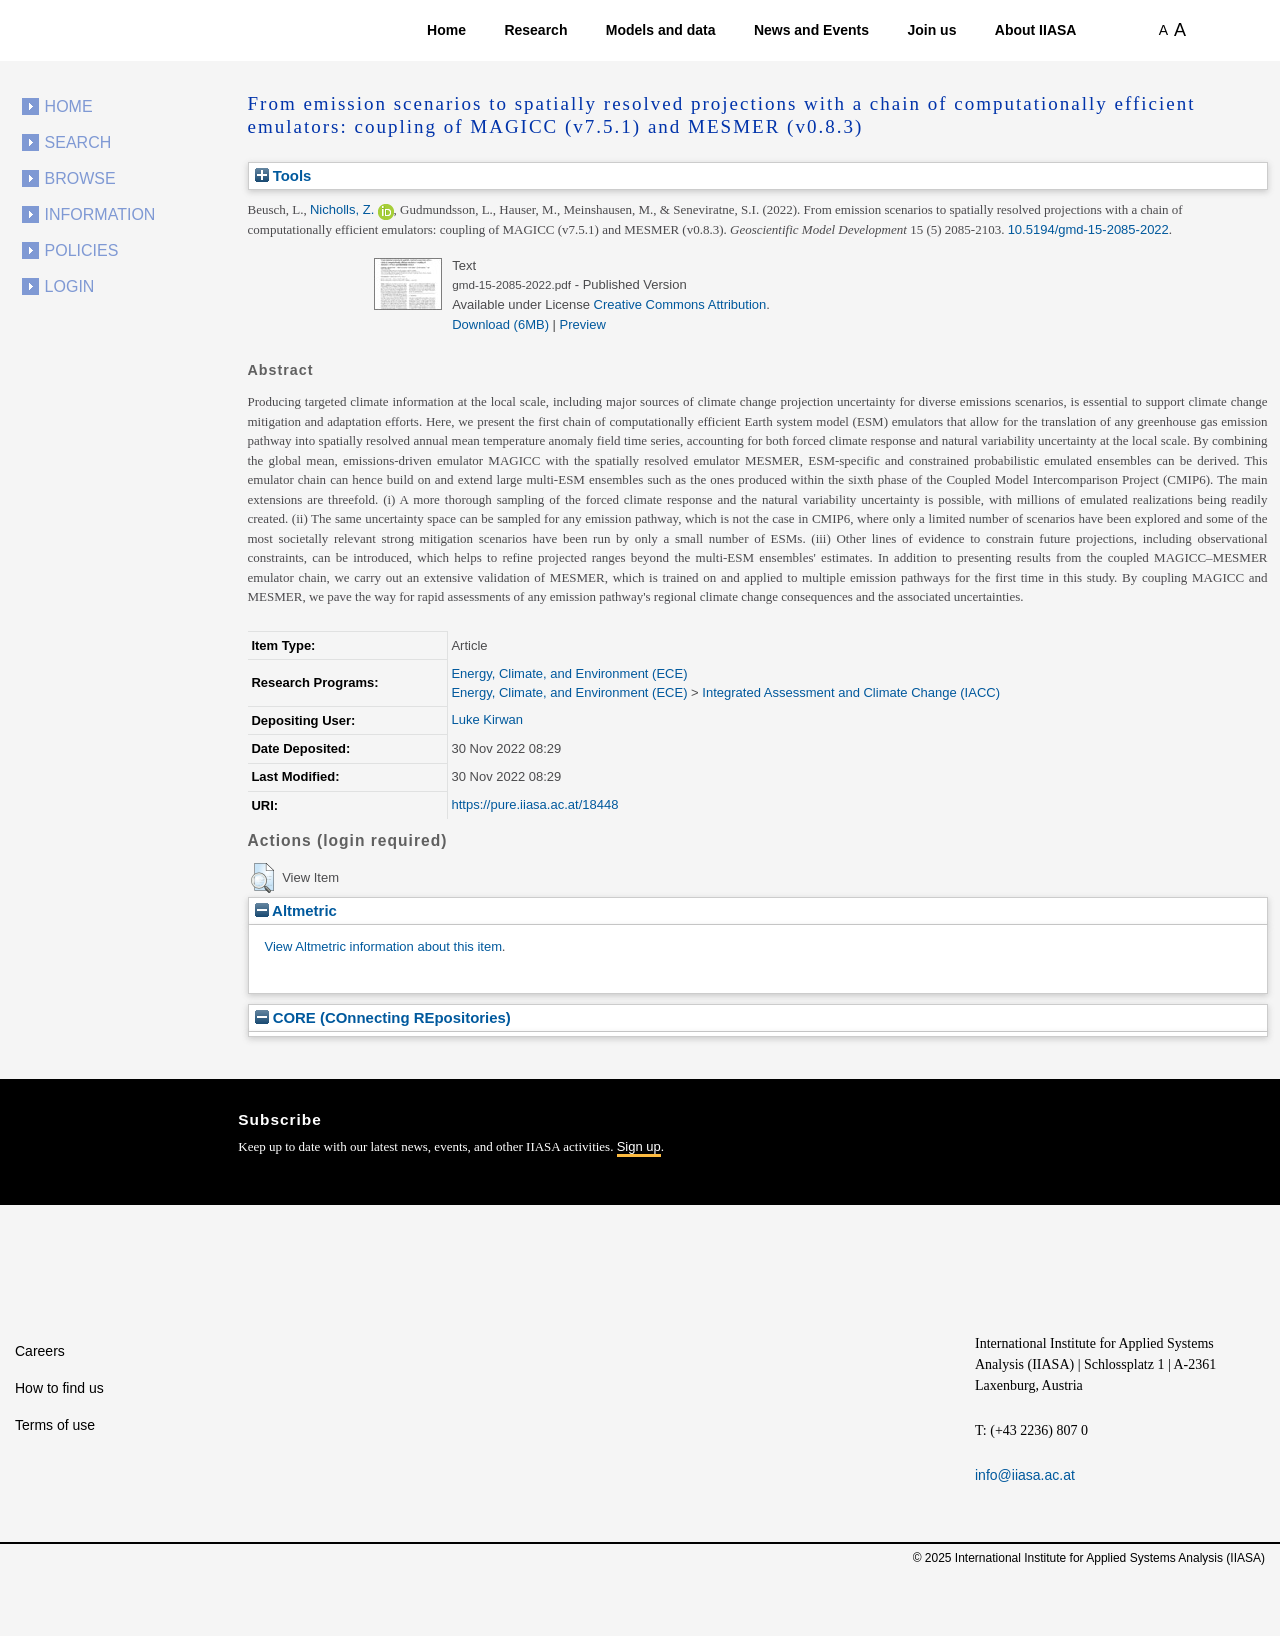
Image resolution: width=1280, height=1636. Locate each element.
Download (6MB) (500, 324)
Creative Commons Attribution (680, 304)
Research (535, 30)
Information (100, 214)
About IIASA (1036, 30)
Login (70, 286)
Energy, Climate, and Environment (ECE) (569, 673)
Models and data (661, 30)
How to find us (59, 1388)
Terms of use (55, 1425)
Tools (283, 175)
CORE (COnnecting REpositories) (383, 1017)
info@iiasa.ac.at (1025, 1475)
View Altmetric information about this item (383, 946)
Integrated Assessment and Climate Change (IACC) (851, 692)
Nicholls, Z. (342, 209)
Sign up (639, 1146)
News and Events (811, 30)
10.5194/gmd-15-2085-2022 (1088, 229)
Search (78, 142)
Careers (40, 1351)
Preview (583, 324)
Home (446, 30)
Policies (82, 250)
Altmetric (296, 910)
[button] (262, 878)
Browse (80, 178)
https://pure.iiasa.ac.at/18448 (534, 804)
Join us (931, 30)
